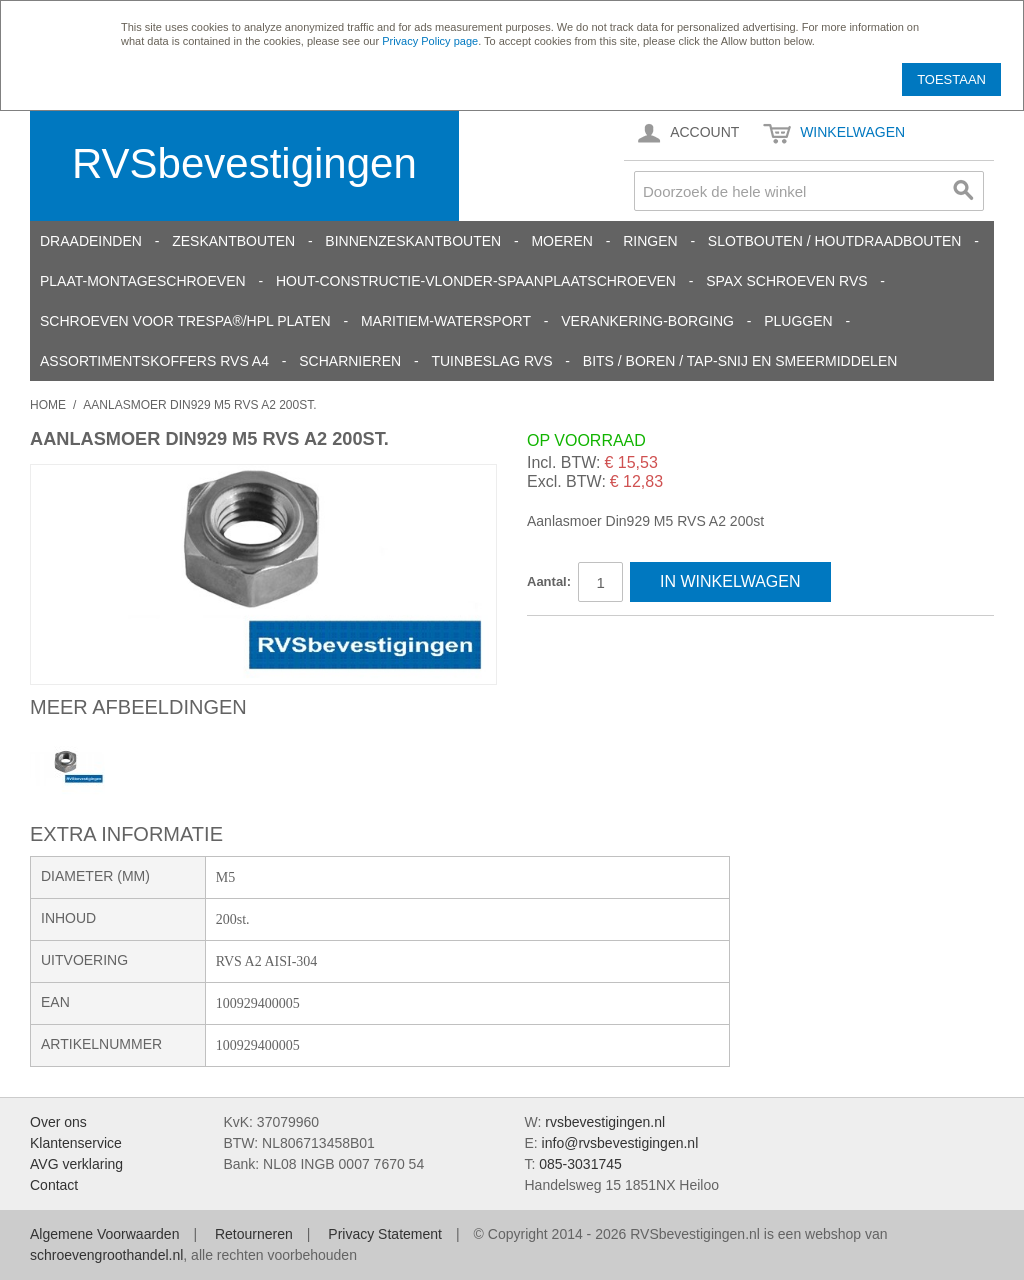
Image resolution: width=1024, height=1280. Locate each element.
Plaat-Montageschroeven (143, 281)
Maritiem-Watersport (446, 321)
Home (48, 405)
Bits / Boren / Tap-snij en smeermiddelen (740, 361)
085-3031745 (580, 1164)
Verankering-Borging (647, 321)
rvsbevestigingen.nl (605, 1122)
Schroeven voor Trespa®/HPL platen (185, 321)
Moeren (561, 241)
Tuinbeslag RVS (491, 361)
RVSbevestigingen (244, 163)
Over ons (58, 1122)
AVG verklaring (76, 1164)
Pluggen (798, 321)
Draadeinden (91, 241)
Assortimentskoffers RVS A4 (154, 361)
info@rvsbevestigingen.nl (620, 1143)
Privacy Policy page (430, 41)
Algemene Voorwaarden (104, 1234)
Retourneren (254, 1234)
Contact (54, 1185)
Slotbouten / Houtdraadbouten (835, 241)
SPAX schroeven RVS (786, 281)
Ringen (650, 241)
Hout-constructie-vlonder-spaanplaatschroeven (476, 281)
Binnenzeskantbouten (413, 241)
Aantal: (549, 581)
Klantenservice (76, 1143)
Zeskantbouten (233, 241)
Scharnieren (350, 361)
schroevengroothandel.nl (106, 1255)
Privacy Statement (385, 1234)
